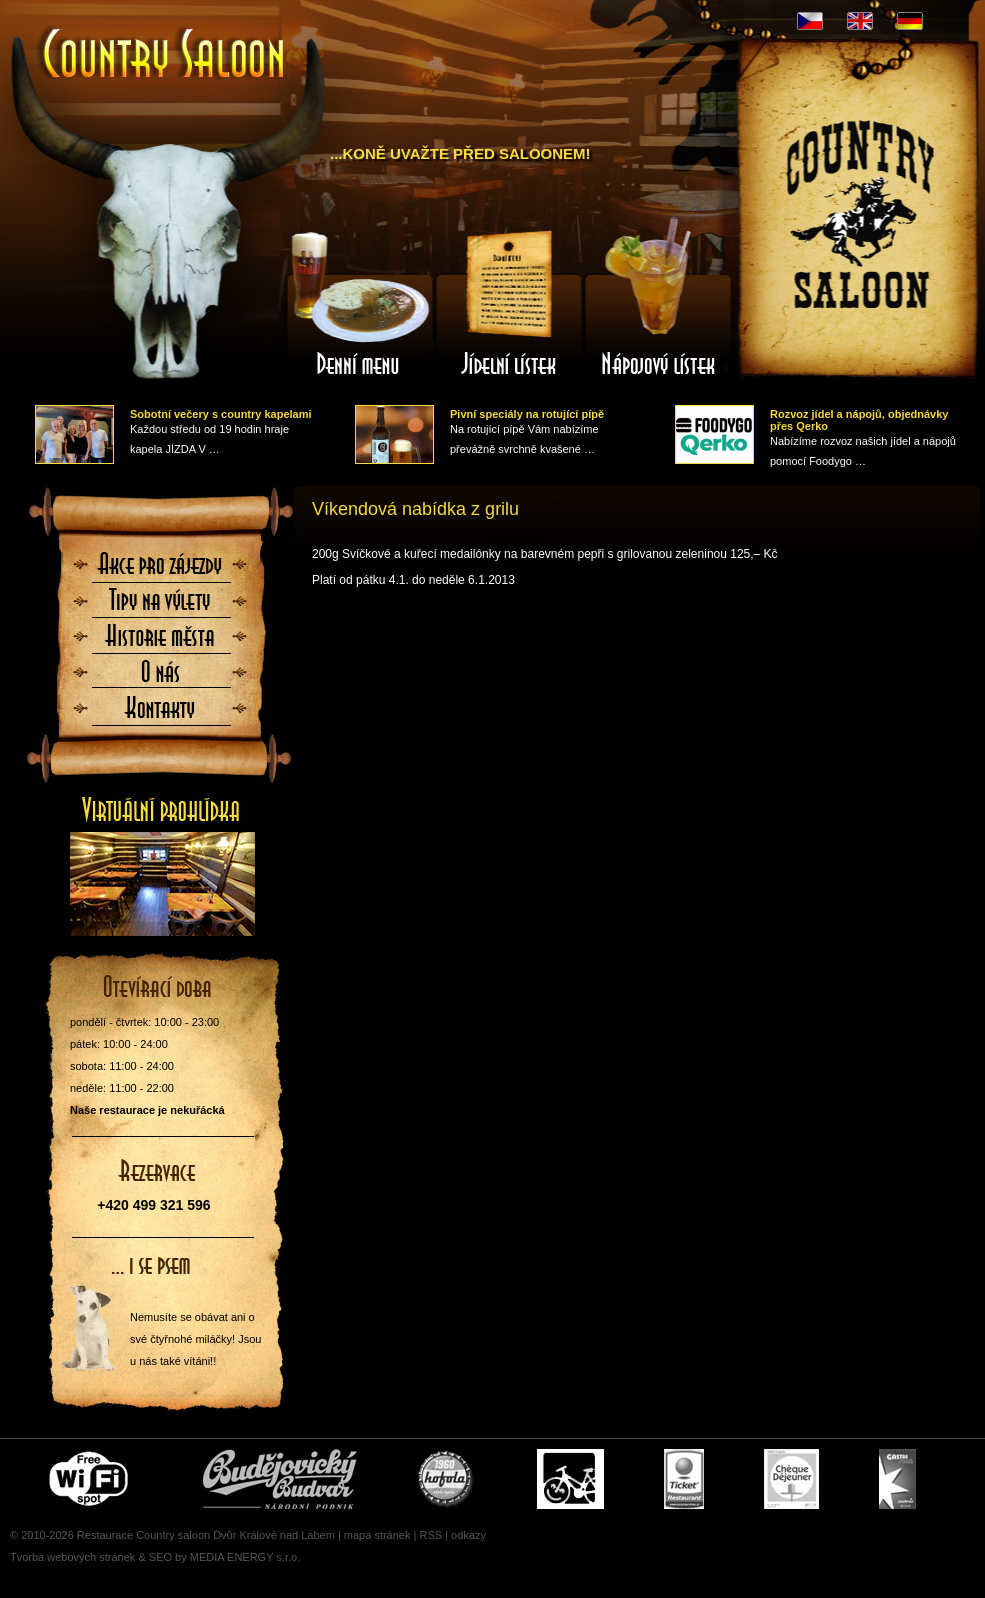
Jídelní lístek (509, 303)
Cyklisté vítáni (570, 1479)
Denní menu (359, 303)
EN (860, 21)
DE (910, 21)
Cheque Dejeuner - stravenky (791, 1479)
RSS (430, 1535)
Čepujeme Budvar (280, 1479)
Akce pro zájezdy (161, 570)
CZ (810, 21)
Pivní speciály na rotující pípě (527, 414)
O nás (161, 678)
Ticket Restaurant (684, 1479)
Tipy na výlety (161, 606)
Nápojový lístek (659, 303)
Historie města (161, 642)
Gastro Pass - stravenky (897, 1479)
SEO (160, 1557)
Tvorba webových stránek (72, 1557)
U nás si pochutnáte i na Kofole (447, 1479)
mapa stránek (377, 1535)
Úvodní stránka (165, 55)
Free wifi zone (91, 1479)
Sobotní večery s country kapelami (221, 414)
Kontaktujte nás (161, 714)
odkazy (468, 1535)
